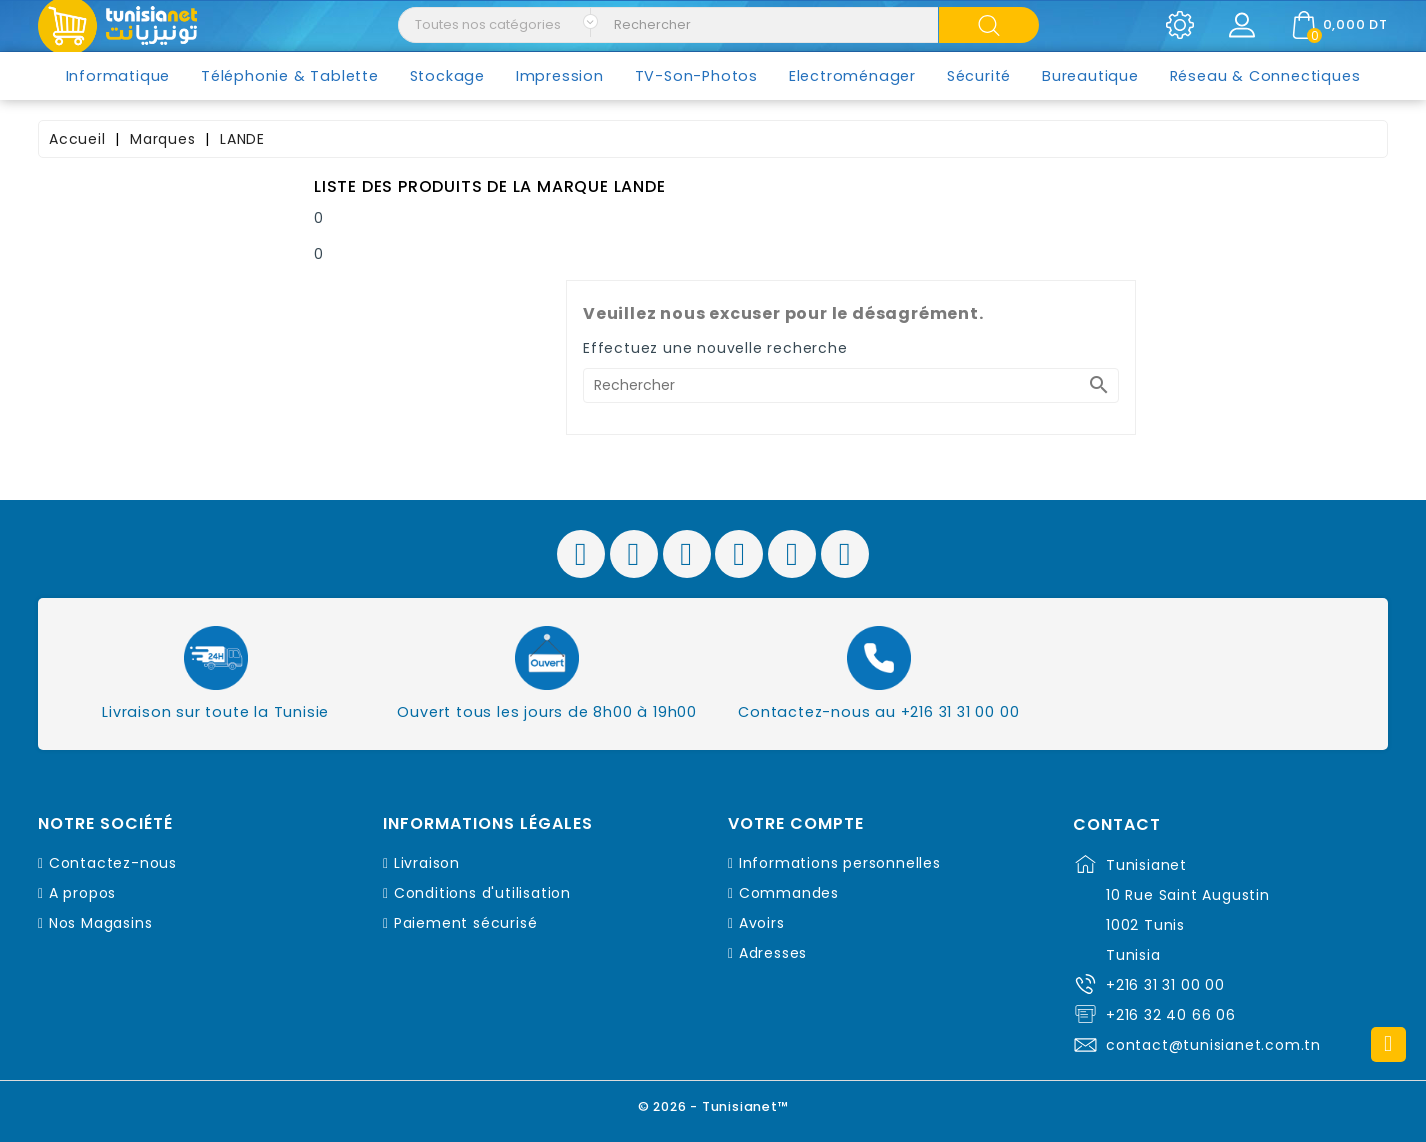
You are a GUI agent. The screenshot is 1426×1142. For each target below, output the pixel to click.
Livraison (427, 863)
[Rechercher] (851, 385)
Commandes (789, 893)
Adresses (773, 953)
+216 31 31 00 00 (1165, 985)
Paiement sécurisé (466, 923)
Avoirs (762, 923)
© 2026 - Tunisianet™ (713, 1106)
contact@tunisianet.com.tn (1213, 1045)
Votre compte (796, 824)
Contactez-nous (113, 863)
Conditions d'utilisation (482, 893)
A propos (82, 893)
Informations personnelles (840, 863)
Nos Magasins (101, 923)
